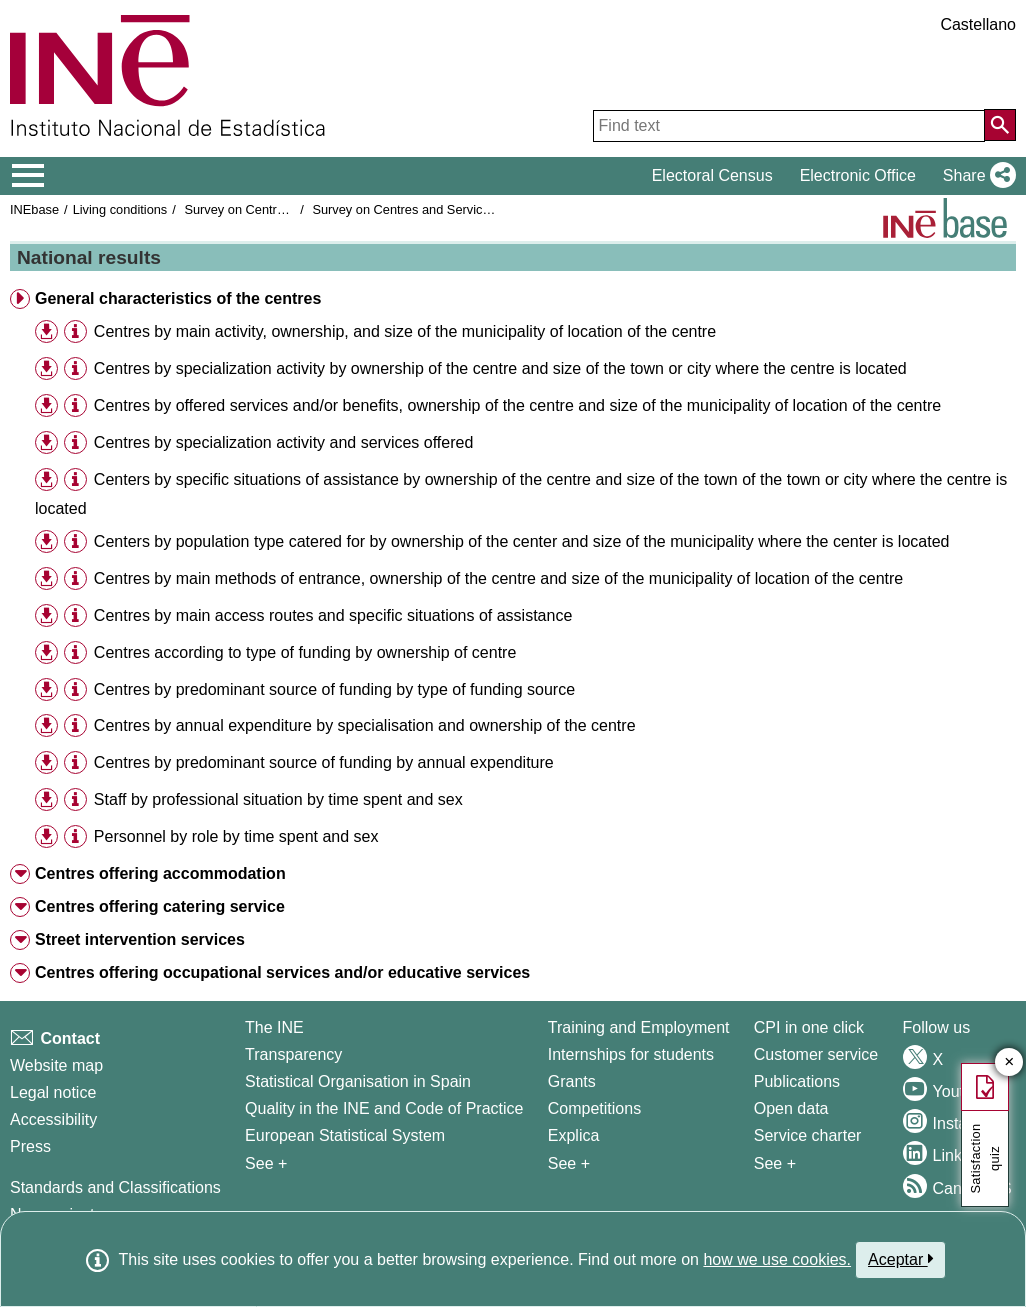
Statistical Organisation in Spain (358, 1081)
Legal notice (53, 1092)
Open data (791, 1108)
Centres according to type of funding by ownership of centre (305, 652)
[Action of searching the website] (1000, 125)
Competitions (594, 1108)
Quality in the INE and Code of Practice (384, 1108)
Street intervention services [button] (140, 939)
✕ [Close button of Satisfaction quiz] (1009, 1062)
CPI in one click (809, 1027)
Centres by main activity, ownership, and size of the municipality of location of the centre (405, 331)
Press (30, 1146)
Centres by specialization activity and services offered (283, 442)
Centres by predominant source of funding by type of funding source (334, 689)
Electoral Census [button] (712, 175)
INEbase (34, 209)
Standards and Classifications (115, 1187)
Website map (56, 1065)
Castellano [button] (978, 24)
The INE (274, 1027)
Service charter (808, 1135)
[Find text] (789, 126)
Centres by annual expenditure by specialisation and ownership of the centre (365, 725)
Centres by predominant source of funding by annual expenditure (324, 762)
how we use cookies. (777, 1259)
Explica (574, 1135)
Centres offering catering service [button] (160, 906)
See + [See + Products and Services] (775, 1163)
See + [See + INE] (266, 1163)
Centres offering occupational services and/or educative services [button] (282, 972)
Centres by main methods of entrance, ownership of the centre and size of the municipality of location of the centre (498, 578)
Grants (572, 1081)
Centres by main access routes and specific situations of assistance (333, 615)
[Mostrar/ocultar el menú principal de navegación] (28, 176)
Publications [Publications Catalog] (797, 1081)
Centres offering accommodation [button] (160, 873)
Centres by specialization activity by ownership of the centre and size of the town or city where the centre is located (500, 368)
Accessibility (53, 1119)
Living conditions (120, 209)
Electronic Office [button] (858, 175)
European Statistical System (345, 1135)
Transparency (293, 1054)
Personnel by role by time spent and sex (236, 836)
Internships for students (631, 1054)
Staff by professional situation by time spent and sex (278, 799)
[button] (975, 176)
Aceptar (900, 1259)
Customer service (816, 1054)
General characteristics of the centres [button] (178, 298)
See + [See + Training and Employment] (569, 1163)
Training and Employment (639, 1027)
